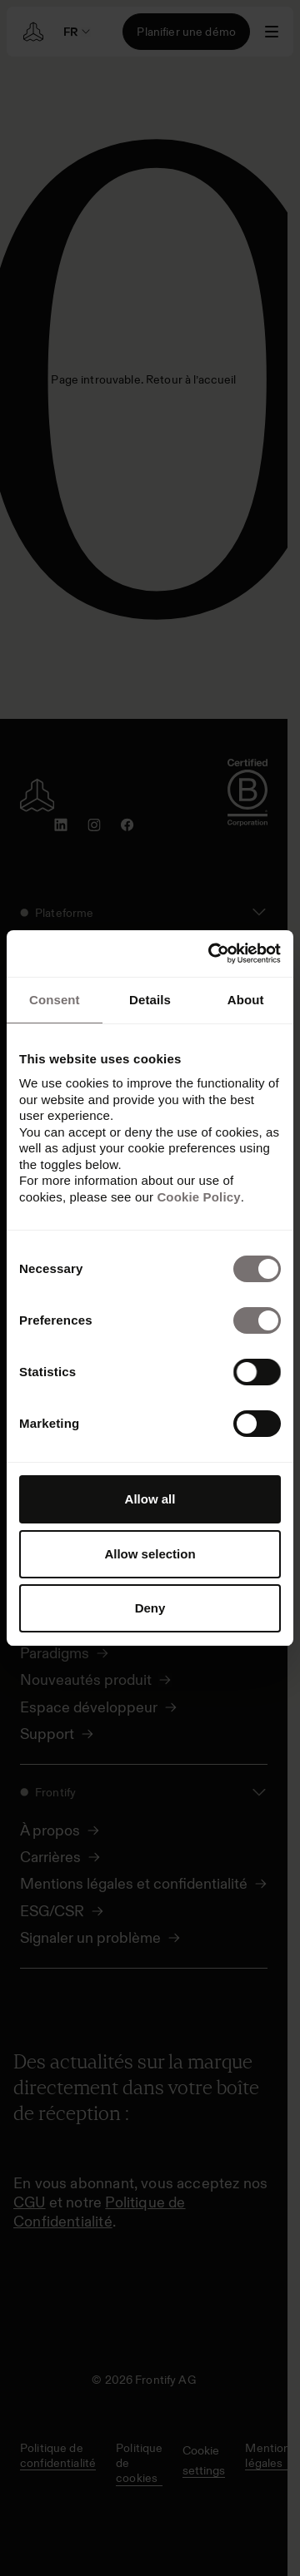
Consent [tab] (54, 1000)
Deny (150, 1608)
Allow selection (149, 1554)
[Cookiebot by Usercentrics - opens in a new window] (211, 953)
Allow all (150, 1499)
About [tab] (246, 1000)
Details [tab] (150, 1000)
